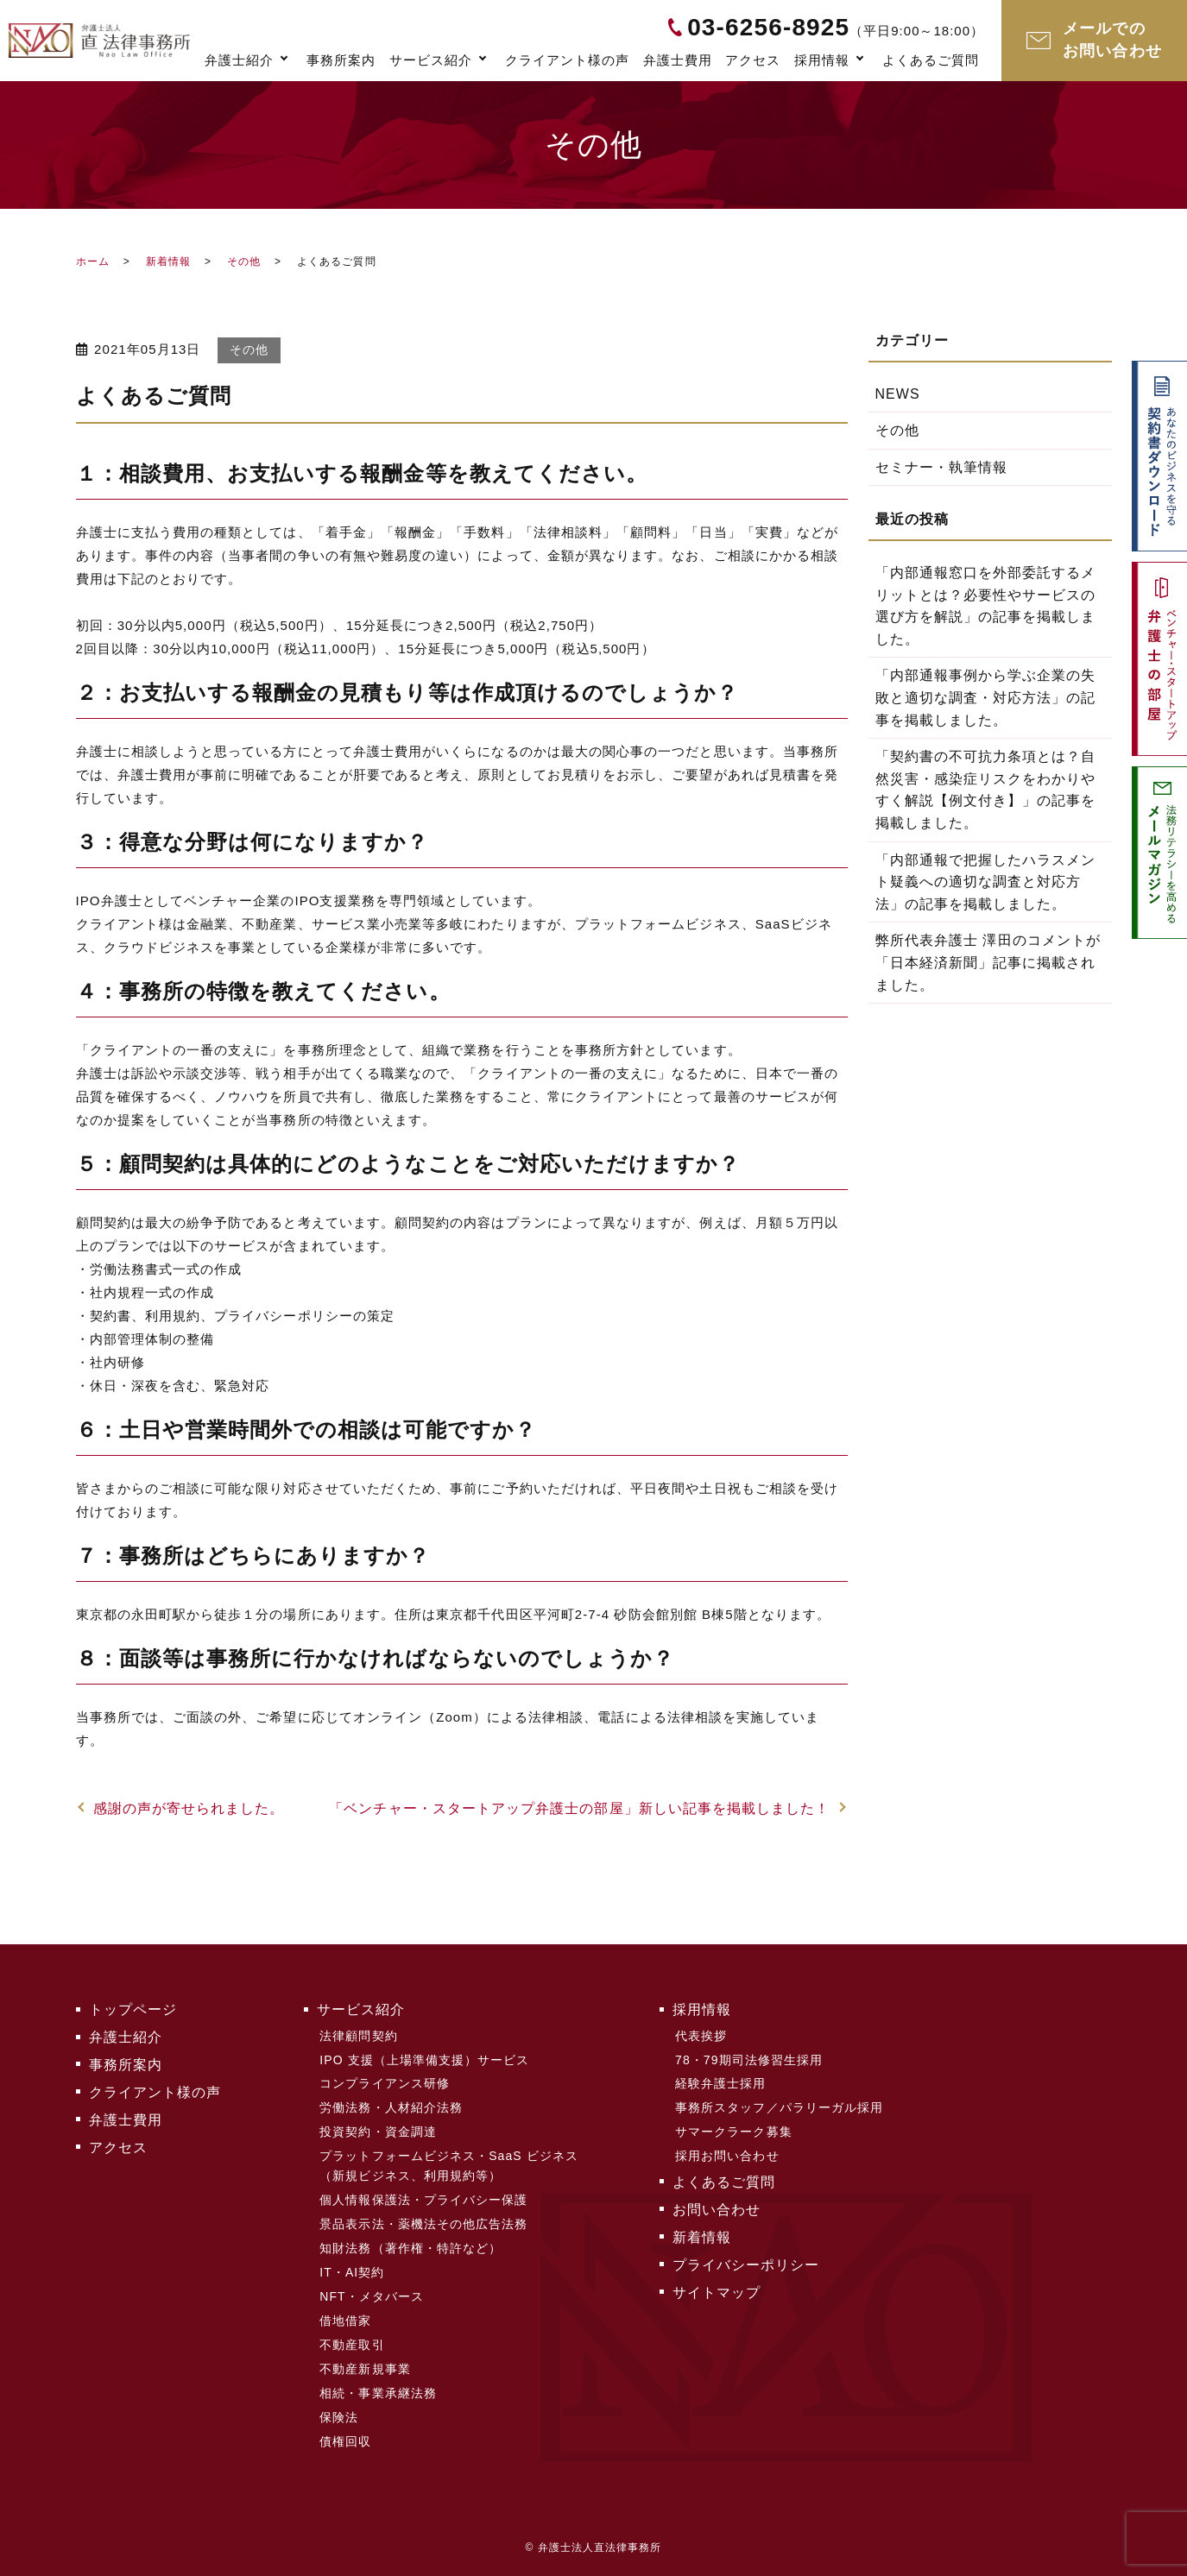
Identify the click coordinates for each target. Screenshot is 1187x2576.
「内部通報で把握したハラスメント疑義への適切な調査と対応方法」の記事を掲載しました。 (985, 882)
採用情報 (821, 60)
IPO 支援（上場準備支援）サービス (424, 2060)
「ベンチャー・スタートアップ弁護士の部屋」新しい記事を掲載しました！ (579, 1808)
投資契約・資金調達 (378, 2131)
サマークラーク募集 (733, 2131)
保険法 (338, 2417)
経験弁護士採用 (720, 2083)
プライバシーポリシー (746, 2265)
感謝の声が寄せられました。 (189, 1808)
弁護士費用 (677, 60)
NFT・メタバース (371, 2296)
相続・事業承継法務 (378, 2393)
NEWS (897, 394)
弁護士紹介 (239, 60)
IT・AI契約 (351, 2272)
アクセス (752, 60)
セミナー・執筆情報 (941, 467)
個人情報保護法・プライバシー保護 (423, 2200)
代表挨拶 (701, 2036)
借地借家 (345, 2320)
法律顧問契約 (358, 2036)
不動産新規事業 (364, 2369)
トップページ (133, 2009)
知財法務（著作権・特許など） (410, 2248)
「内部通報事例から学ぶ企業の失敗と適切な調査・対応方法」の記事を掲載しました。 (985, 697)
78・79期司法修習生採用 (749, 2060)
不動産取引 (351, 2345)
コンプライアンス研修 (384, 2083)
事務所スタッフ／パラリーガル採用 (779, 2107)
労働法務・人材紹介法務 (391, 2107)
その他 (244, 261)
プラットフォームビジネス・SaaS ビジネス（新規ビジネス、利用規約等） (448, 2165)
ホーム (93, 261)
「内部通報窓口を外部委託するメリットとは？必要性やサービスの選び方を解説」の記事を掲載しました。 (985, 605)
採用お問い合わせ (727, 2156)
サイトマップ (716, 2292)
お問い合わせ (716, 2209)
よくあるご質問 (930, 60)
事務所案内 (341, 60)
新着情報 (168, 261)
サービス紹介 (430, 60)
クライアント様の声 (567, 60)
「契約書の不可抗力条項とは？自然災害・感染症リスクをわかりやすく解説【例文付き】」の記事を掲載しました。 (985, 789)
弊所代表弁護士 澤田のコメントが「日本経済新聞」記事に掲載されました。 (988, 962)
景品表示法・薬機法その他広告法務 (423, 2224)
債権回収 (345, 2441)
